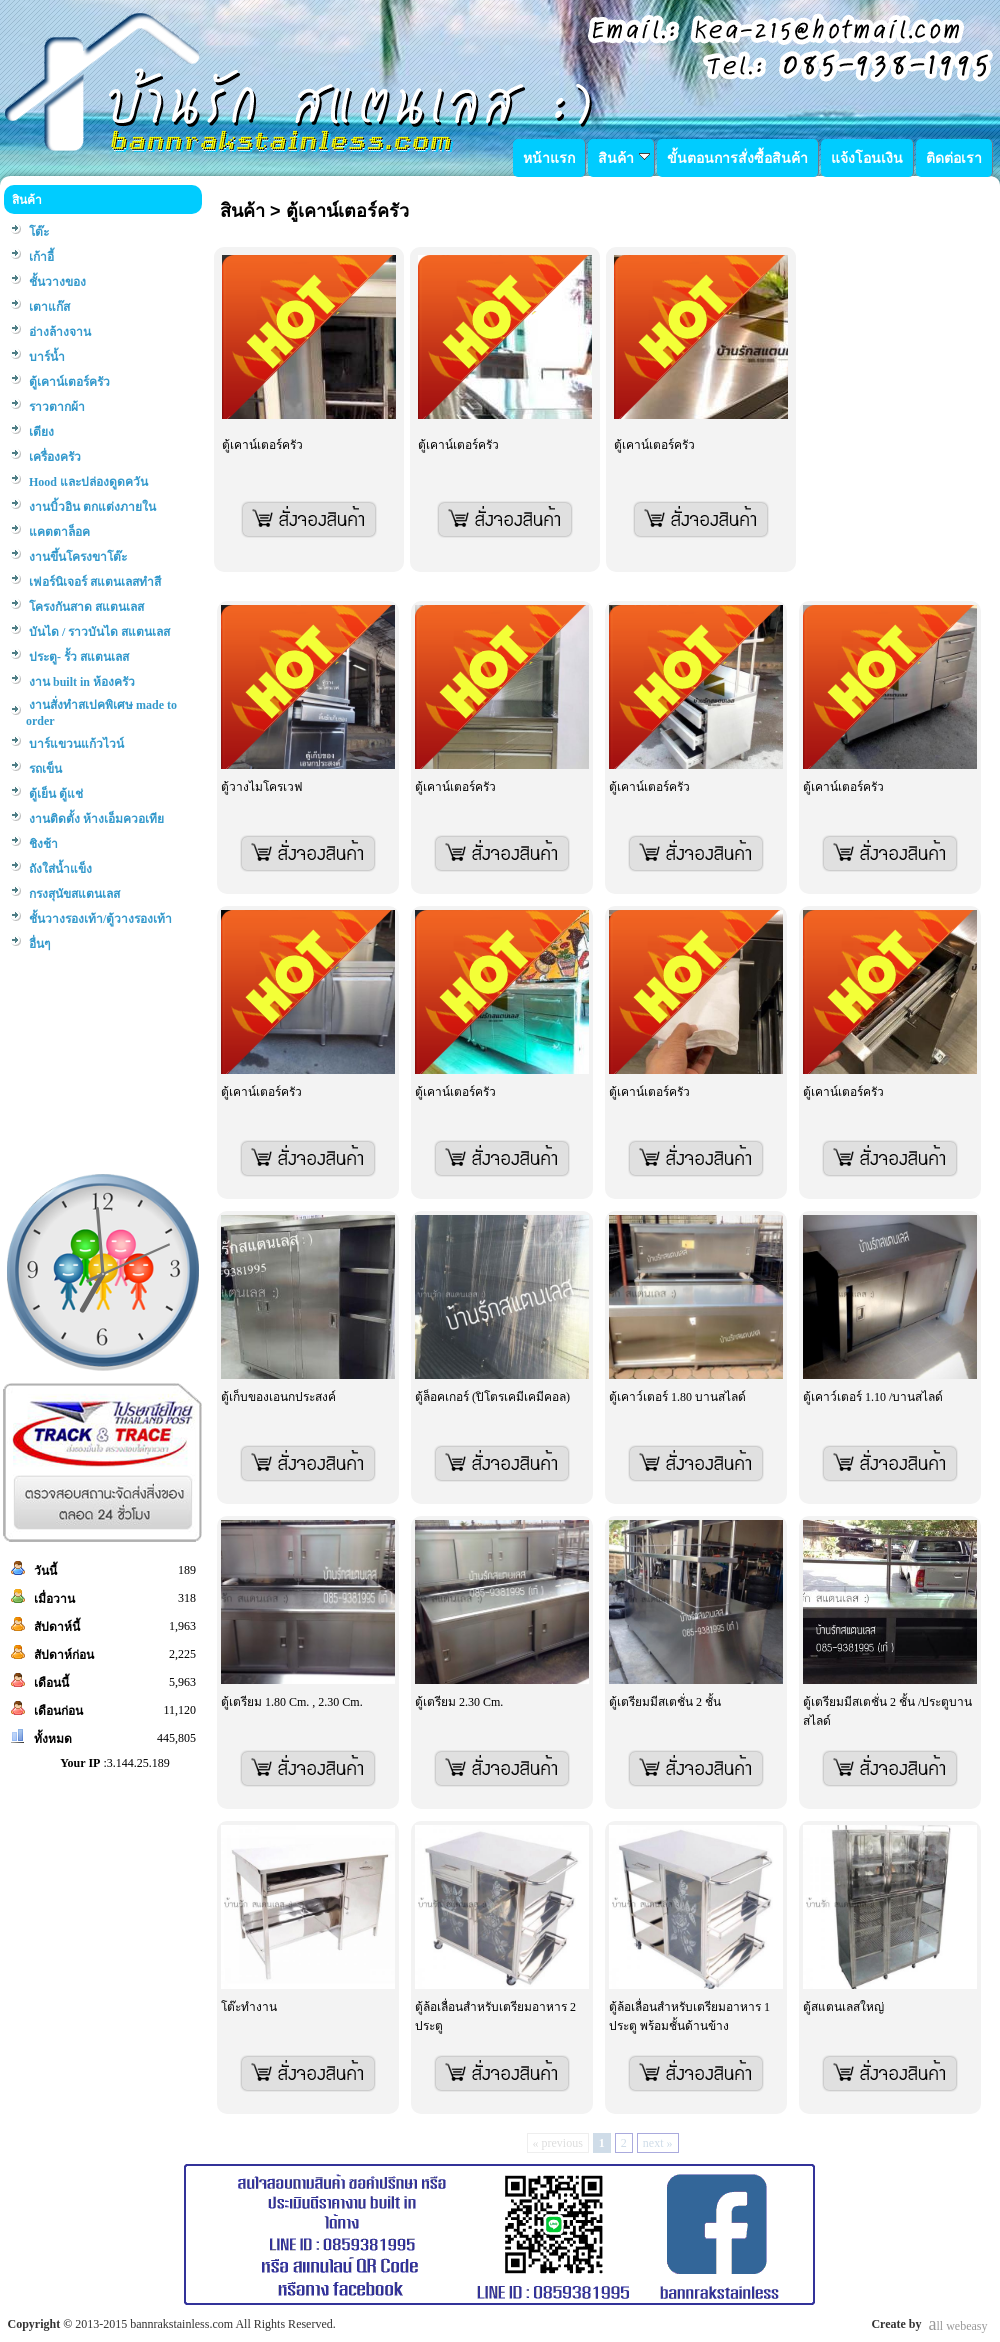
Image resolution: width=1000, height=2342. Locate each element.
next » (658, 2143)
